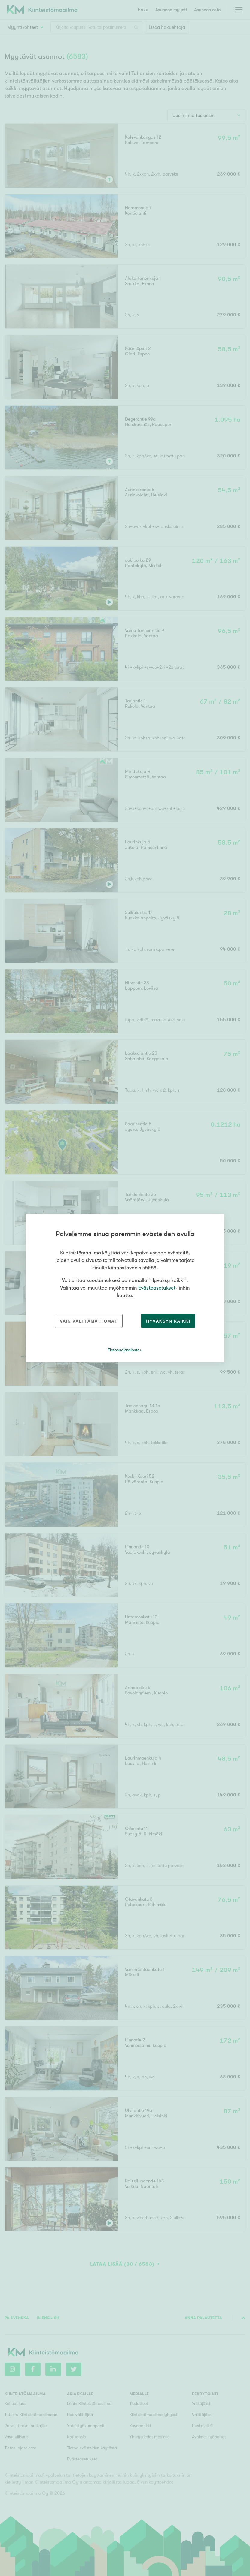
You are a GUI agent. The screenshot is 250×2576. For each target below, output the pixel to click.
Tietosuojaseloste (123, 1349)
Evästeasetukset (156, 1288)
